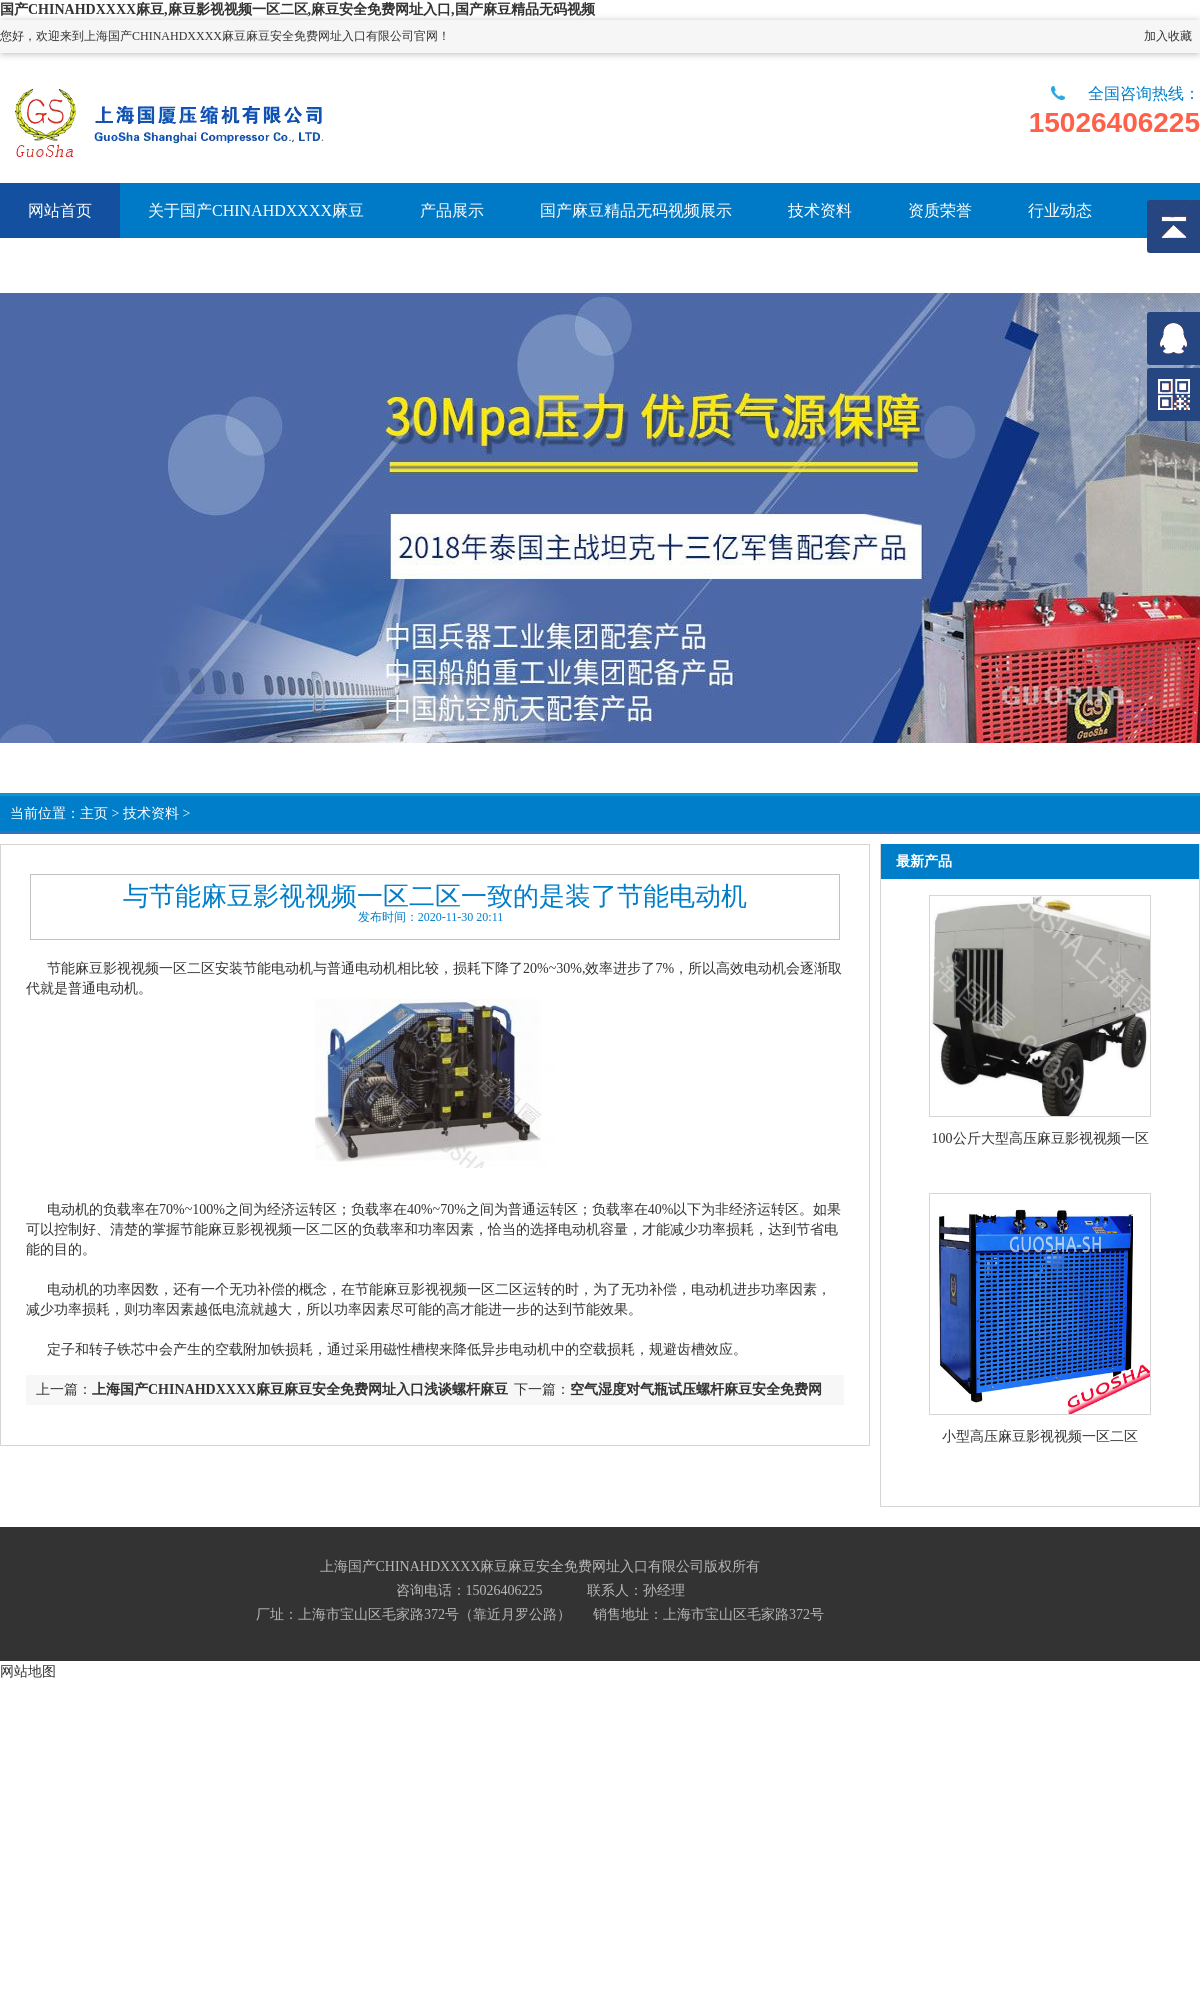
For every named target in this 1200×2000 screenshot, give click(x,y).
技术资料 (151, 813)
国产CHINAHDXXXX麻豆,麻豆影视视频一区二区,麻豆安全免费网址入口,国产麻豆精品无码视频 (297, 9)
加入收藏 (1168, 36)
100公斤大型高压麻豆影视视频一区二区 (1040, 1140)
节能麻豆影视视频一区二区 (131, 968)
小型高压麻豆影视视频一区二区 (1040, 1436)
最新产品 (924, 861)
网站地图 (28, 1671)
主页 (94, 813)
